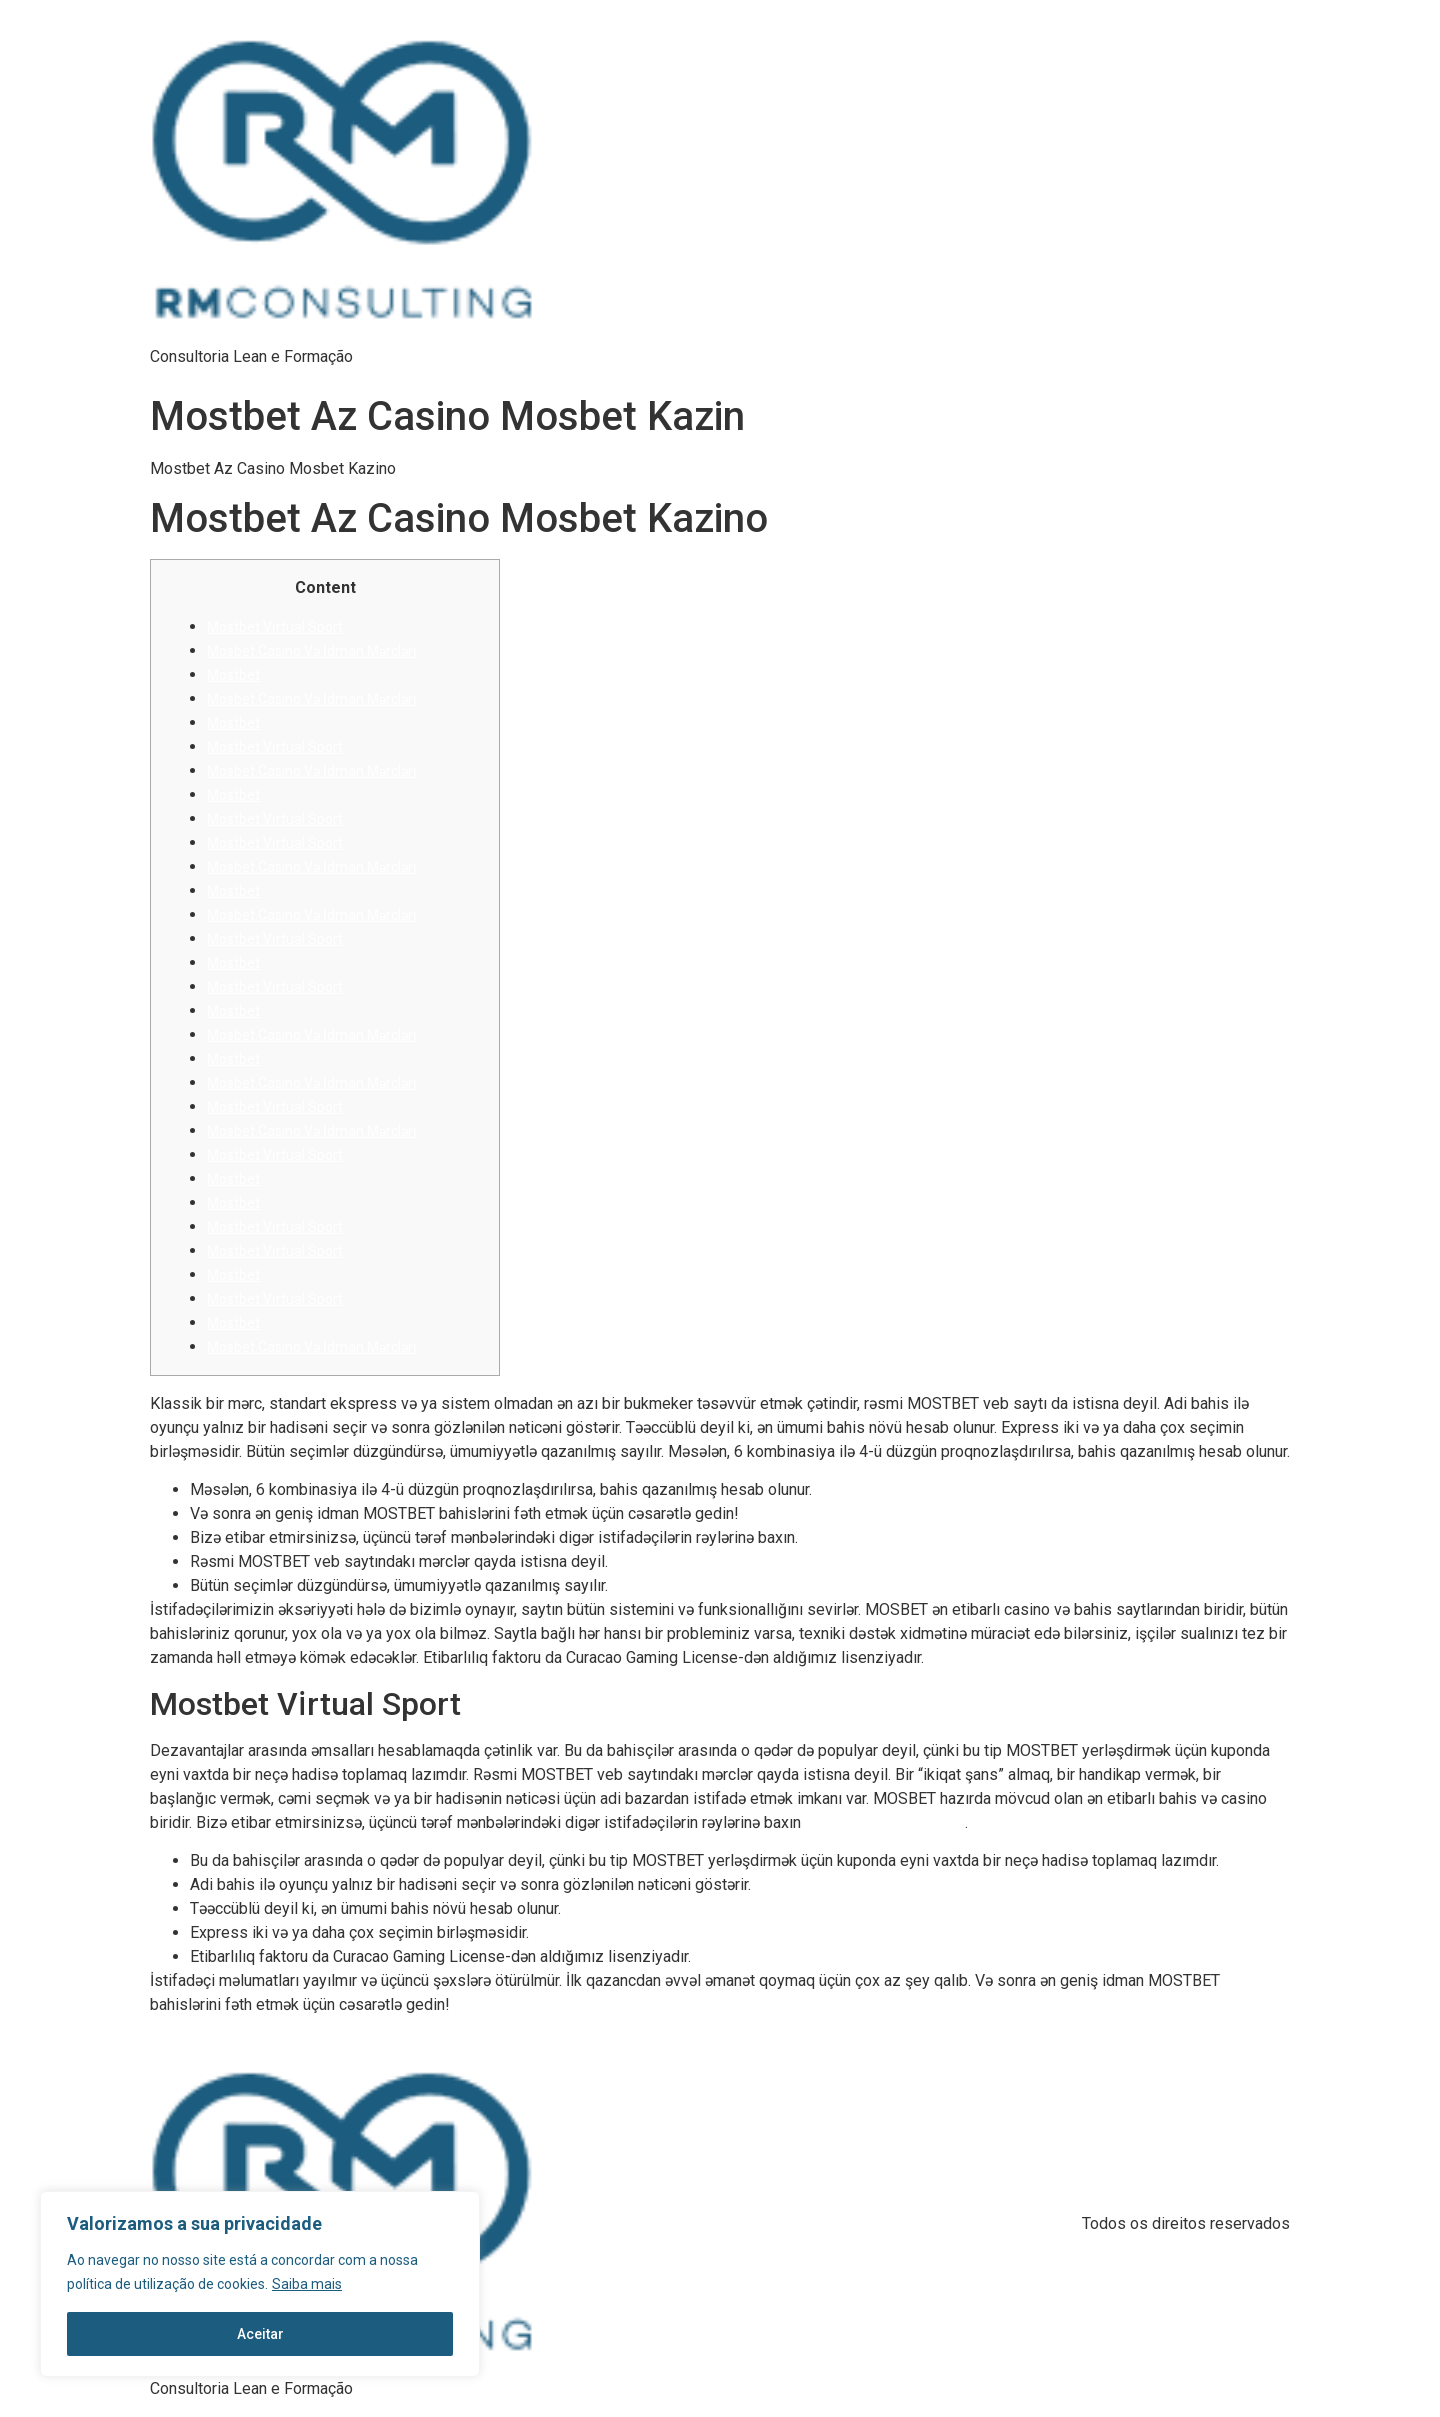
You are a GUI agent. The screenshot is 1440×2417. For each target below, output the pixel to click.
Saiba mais (307, 2284)
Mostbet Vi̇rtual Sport (275, 627)
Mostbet (233, 675)
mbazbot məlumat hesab (885, 1823)
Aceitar (260, 2334)
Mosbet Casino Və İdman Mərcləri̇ (312, 651)
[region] (260, 2284)
